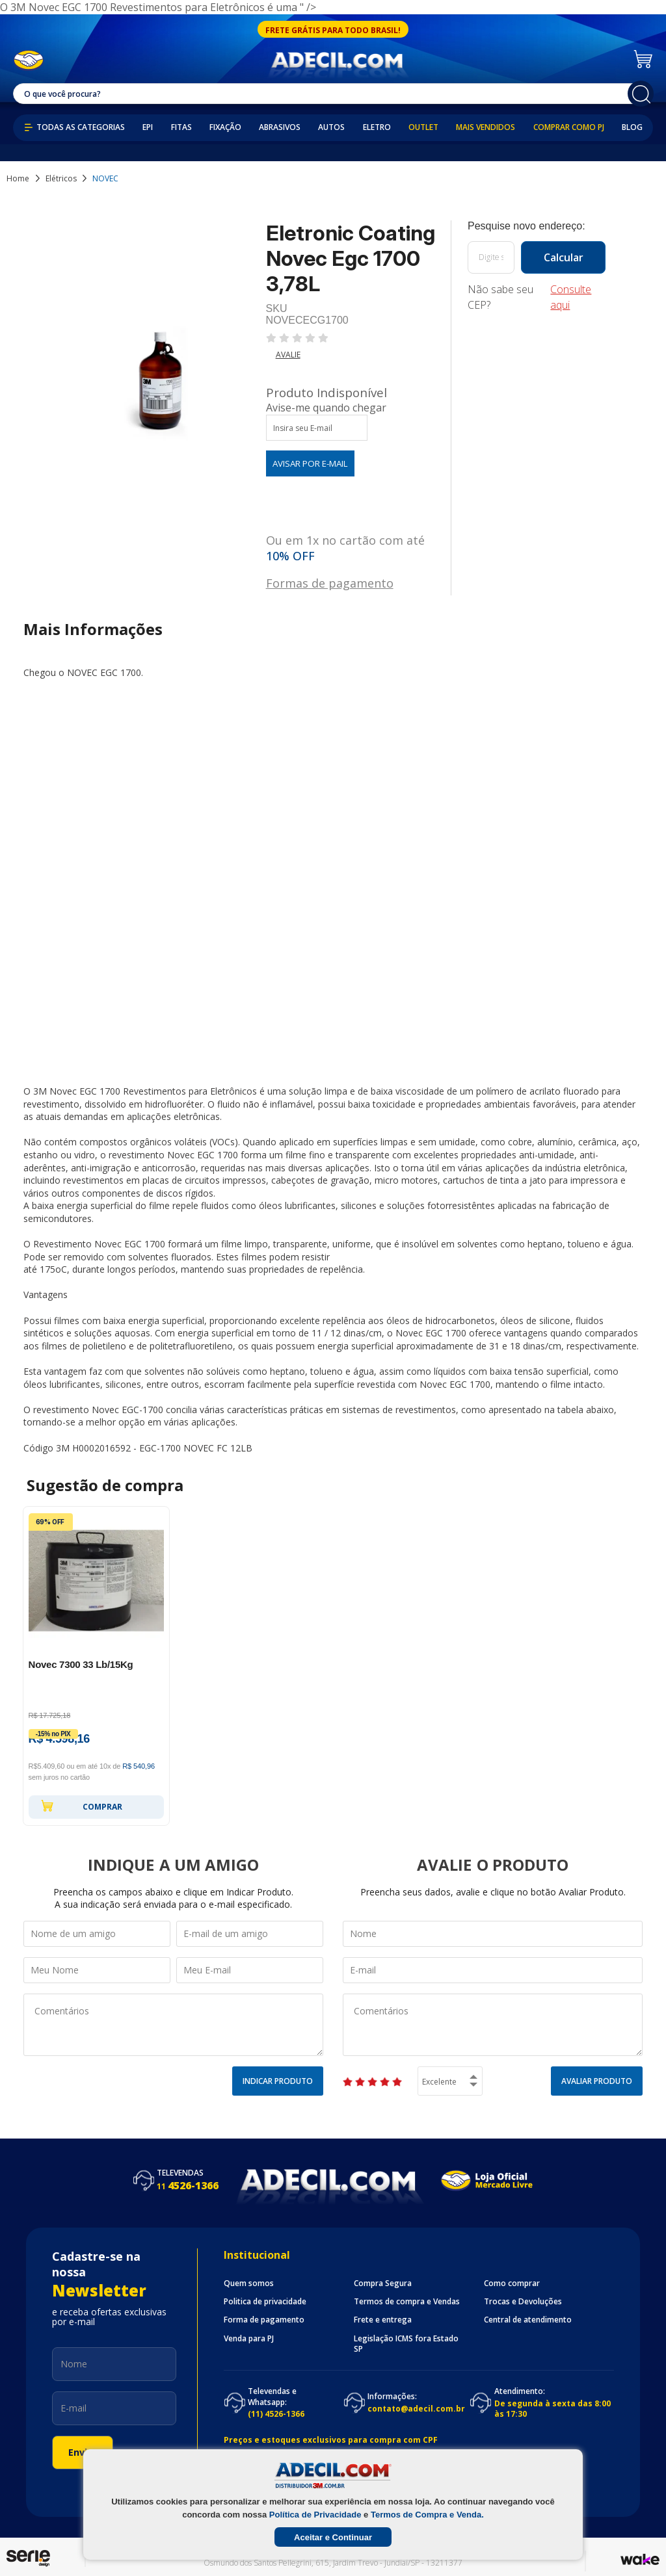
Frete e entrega (383, 2320)
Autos (331, 127)
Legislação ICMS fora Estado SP (406, 2344)
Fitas (181, 127)
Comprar (81, 1805)
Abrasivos (279, 127)
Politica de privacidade (265, 2301)
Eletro (377, 127)
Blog (632, 127)
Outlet (423, 127)
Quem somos (249, 2283)
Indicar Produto (278, 2081)
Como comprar (512, 2283)
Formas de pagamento (329, 582)
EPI (147, 127)
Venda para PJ (249, 2339)
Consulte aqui (570, 297)
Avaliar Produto (596, 2081)
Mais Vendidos (485, 127)
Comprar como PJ (568, 127)
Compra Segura (383, 2283)
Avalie (288, 354)
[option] (96, 1666)
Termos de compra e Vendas (407, 2301)
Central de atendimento (528, 2320)
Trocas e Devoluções (523, 2301)
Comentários (173, 2025)
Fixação (225, 127)
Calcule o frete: (537, 226)
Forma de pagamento (264, 2320)
